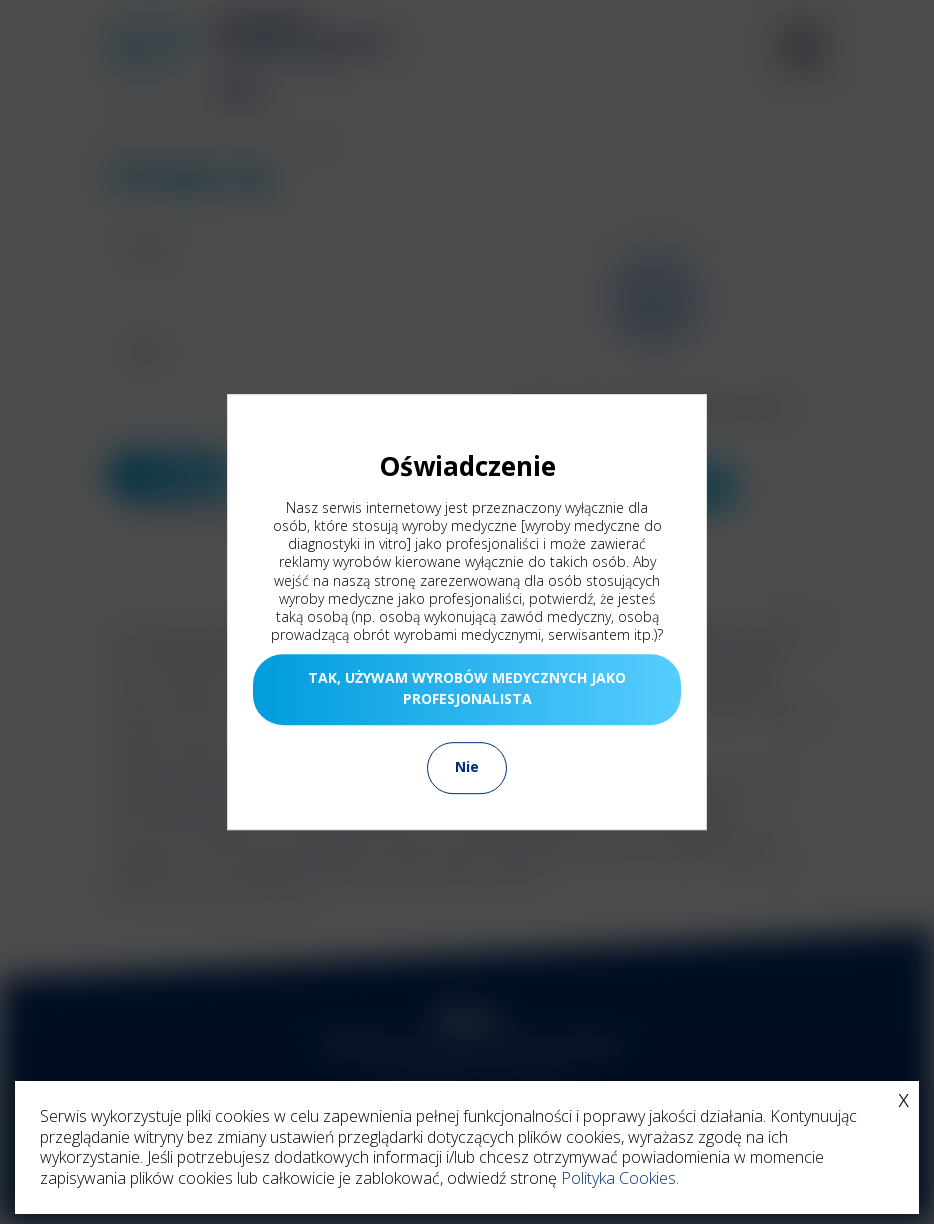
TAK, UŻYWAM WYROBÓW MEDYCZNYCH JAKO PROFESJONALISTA (467, 688)
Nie (467, 766)
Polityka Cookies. (620, 1178)
